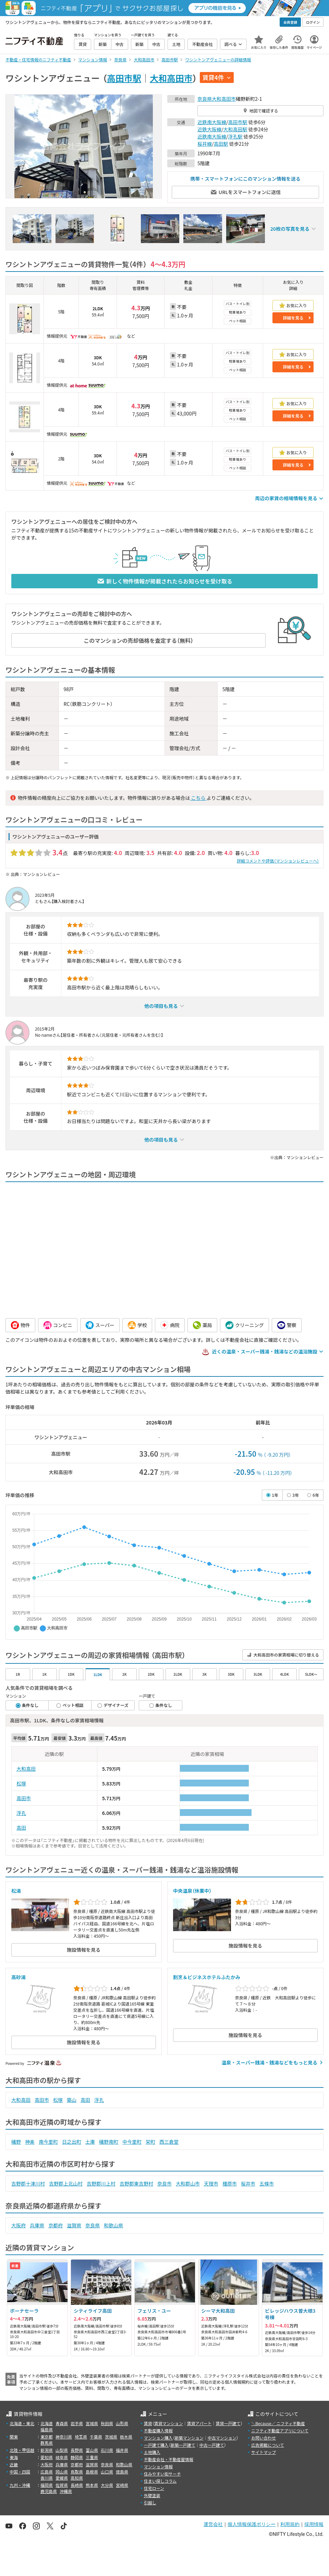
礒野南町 (108, 2141)
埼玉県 (81, 2437)
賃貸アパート (199, 2423)
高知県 (77, 2478)
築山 (71, 2099)
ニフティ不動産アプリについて (279, 2430)
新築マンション (189, 2438)
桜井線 (204, 143)
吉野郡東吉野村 (136, 2183)
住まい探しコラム (160, 2481)
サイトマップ (263, 2452)
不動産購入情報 (158, 2430)
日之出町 (71, 2141)
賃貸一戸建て (228, 2423)
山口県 (107, 2472)
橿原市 (229, 2183)
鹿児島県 (48, 2491)
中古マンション (222, 2438)
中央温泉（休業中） (192, 1890)
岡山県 (62, 2472)
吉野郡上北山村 (66, 2183)
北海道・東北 (22, 2423)
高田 (21, 1827)
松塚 (21, 1783)
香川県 (46, 2478)
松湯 (16, 1890)
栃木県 (126, 2437)
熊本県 (92, 2485)
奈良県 (204, 98)
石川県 (107, 2450)
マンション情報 (158, 2466)
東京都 (46, 2437)
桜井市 (248, 2183)
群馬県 (46, 2443)
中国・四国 (20, 2472)
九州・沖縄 (20, 2485)
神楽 (30, 2141)
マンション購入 (158, 2438)
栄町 (150, 2141)
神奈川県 (64, 2437)
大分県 (107, 2485)
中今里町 (132, 2141)
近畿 (14, 2464)
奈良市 (164, 2183)
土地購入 (152, 2452)
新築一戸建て (183, 2445)
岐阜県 (62, 2457)
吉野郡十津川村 (28, 2183)
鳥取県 (77, 2472)
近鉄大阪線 (209, 129)
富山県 (92, 2450)
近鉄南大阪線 (211, 122)
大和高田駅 (235, 129)
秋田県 (107, 2423)
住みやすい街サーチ (162, 2474)
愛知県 (46, 2457)
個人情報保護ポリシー (252, 2524)
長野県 (77, 2450)
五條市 (266, 2183)
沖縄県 (66, 2491)
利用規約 (290, 2524)
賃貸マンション (168, 2423)
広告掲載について (267, 2445)
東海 (14, 2457)
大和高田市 (171, 78)
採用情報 (314, 2524)
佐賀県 (62, 2485)
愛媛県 (62, 2478)
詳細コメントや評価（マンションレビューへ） (278, 861)
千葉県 (96, 2437)
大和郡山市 (188, 2183)
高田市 (23, 1798)
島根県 (92, 2472)
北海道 (46, 2423)
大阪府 (18, 2225)
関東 (14, 2437)
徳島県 (122, 2472)
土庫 (90, 2141)
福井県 (122, 2450)
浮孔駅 (235, 136)
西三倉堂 (169, 2141)
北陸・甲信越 (22, 2450)
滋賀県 (74, 2225)
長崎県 (77, 2485)
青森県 (62, 2423)
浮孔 (21, 1812)
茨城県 (111, 2437)
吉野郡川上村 (101, 2183)
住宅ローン (154, 2488)
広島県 (46, 2472)
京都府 (55, 2225)
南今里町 (48, 2141)
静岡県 (77, 2457)
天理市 (211, 2183)
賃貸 (148, 2423)
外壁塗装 (152, 2495)
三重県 (92, 2457)
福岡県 (46, 2485)
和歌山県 (113, 2225)
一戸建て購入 (156, 2445)
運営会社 (213, 2524)
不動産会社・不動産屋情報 (168, 2459)
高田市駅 (124, 78)
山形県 (122, 2423)
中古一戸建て (211, 2445)
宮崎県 (122, 2485)
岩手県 (77, 2423)
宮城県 (92, 2423)
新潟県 (46, 2450)
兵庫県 (37, 2225)
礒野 (16, 2141)
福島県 (46, 2429)
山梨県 (62, 2450)
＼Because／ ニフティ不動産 (278, 2423)
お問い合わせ (263, 2438)
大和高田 (26, 1768)
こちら (198, 797)
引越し (150, 2502)
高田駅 (221, 143)
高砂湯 (18, 1977)
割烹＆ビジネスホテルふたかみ (206, 1977)
